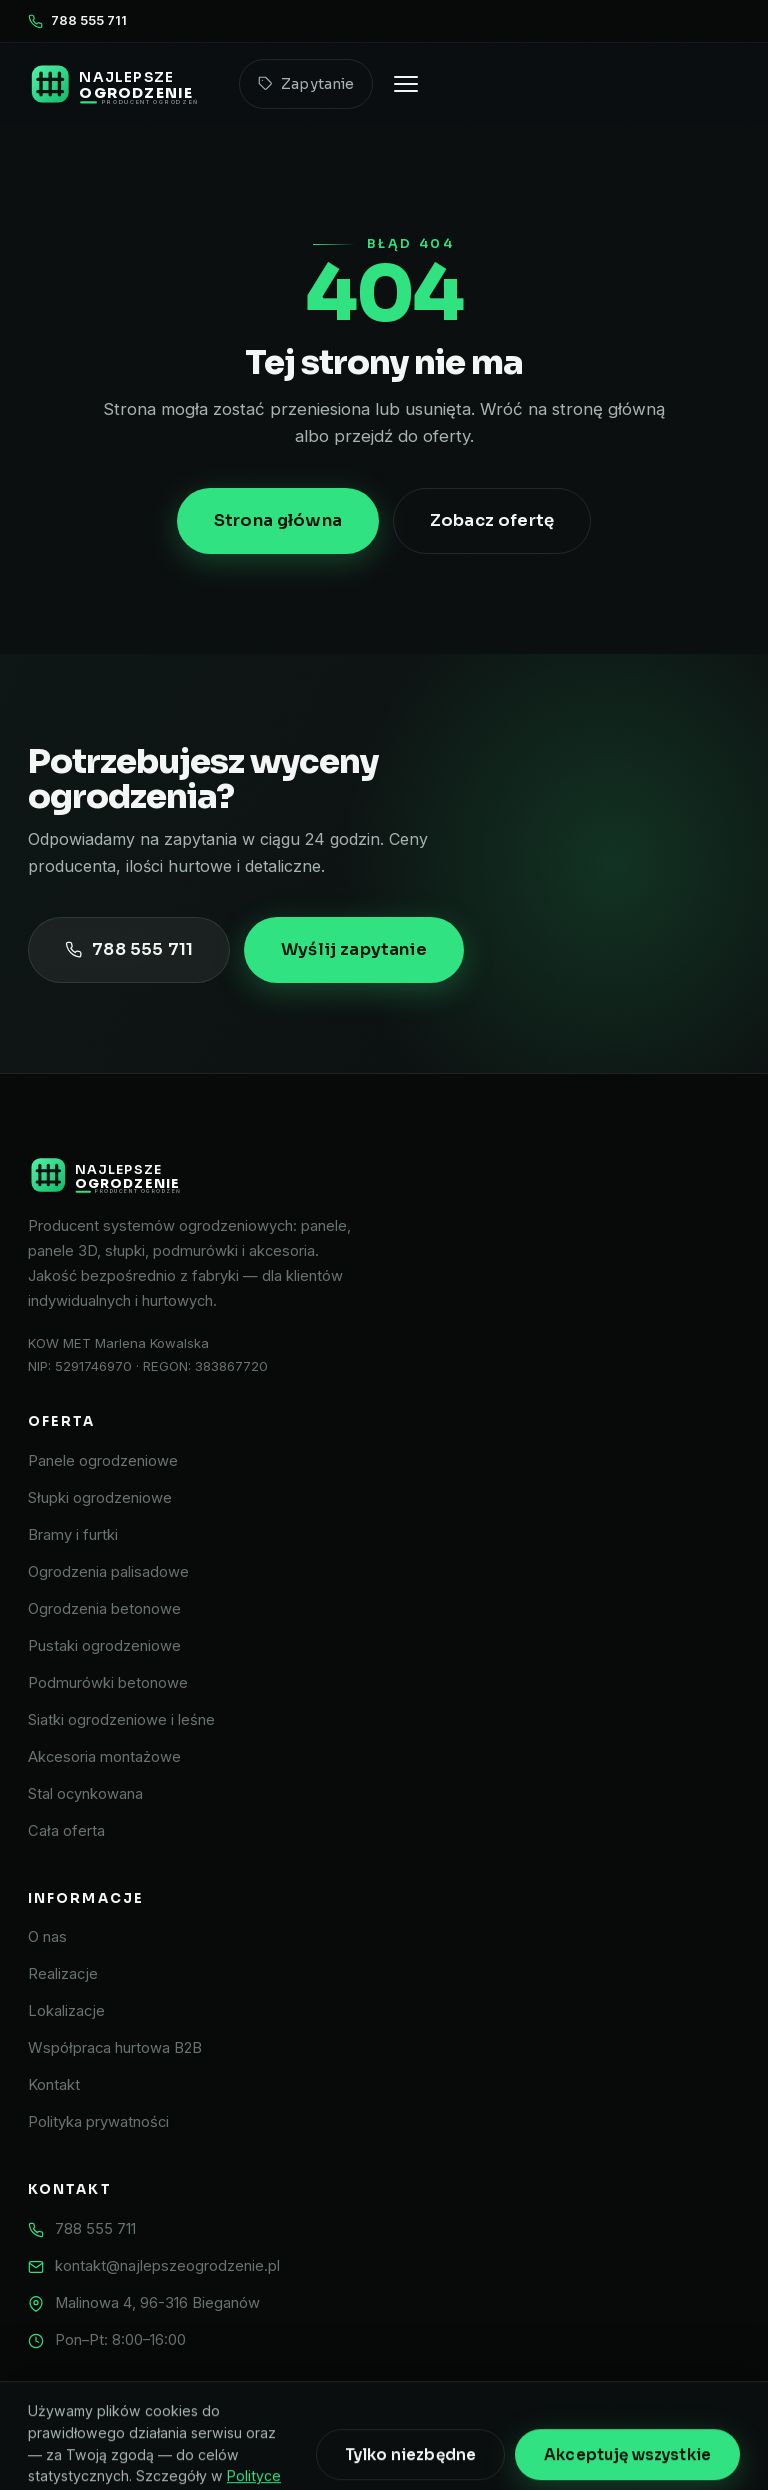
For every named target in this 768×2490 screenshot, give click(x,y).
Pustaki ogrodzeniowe (104, 1646)
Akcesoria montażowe (104, 1757)
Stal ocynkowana (85, 1794)
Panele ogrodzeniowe (103, 1461)
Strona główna (278, 520)
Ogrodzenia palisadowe (108, 1572)
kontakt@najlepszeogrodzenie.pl (167, 2266)
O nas (47, 1937)
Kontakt (54, 2085)
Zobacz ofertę (492, 520)
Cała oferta (66, 1831)
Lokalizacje (66, 2011)
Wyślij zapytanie (354, 949)
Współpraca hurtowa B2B (115, 2048)
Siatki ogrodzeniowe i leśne (121, 1720)
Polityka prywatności (98, 2122)
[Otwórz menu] (406, 84)
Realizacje (63, 1974)
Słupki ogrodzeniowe (100, 1498)
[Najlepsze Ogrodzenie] (384, 1175)
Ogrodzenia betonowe (104, 1609)
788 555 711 (77, 20)
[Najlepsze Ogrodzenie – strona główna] (121, 84)
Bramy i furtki (73, 1535)
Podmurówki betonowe (108, 1683)
